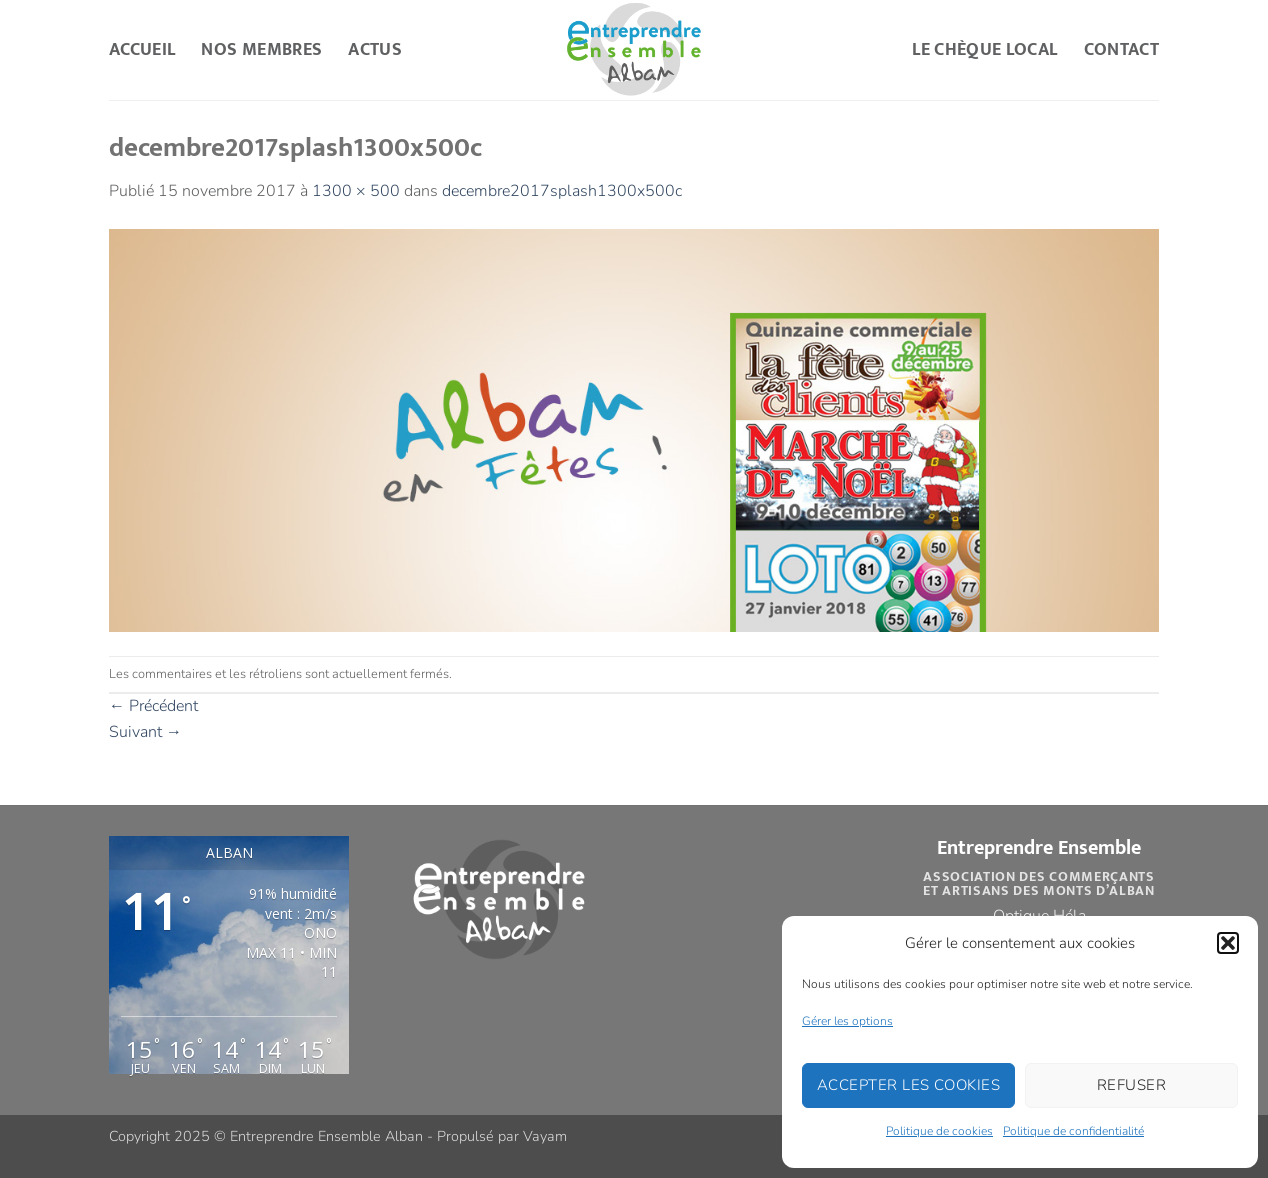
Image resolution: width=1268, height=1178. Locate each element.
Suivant (145, 732)
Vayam (545, 1136)
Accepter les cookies (908, 1085)
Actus (375, 49)
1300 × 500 (356, 191)
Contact (1121, 49)
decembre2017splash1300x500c (562, 191)
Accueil (142, 49)
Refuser (1131, 1085)
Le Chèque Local (984, 49)
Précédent (153, 706)
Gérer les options (847, 1021)
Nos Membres (261, 49)
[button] (1228, 943)
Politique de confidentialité (1073, 1131)
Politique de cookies (939, 1131)
